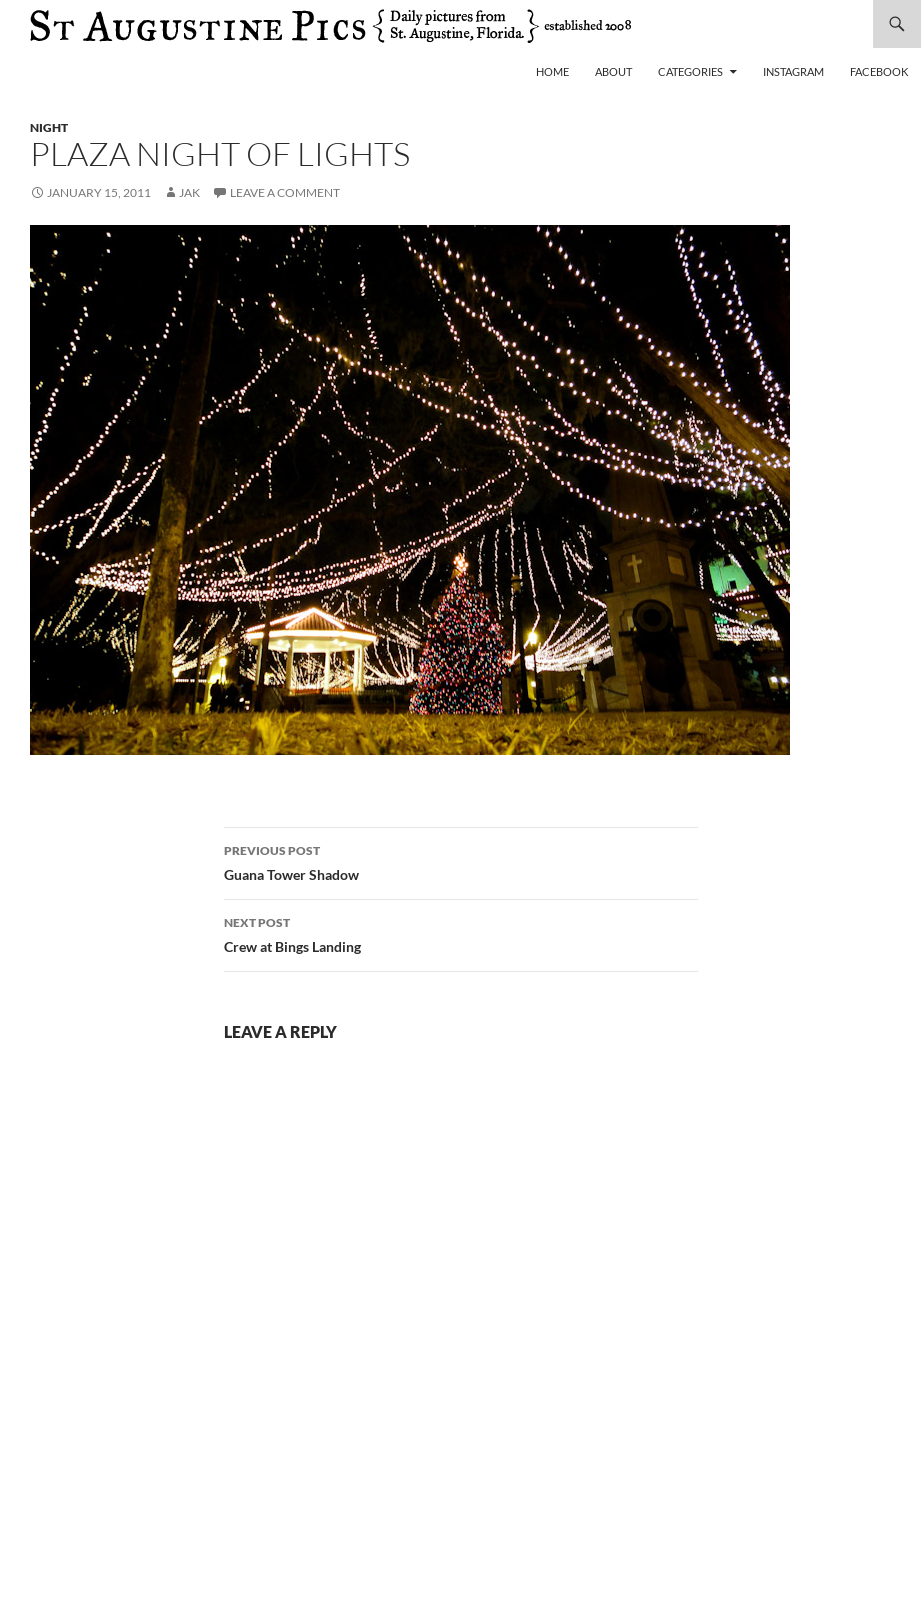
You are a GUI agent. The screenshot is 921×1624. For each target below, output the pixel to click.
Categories (690, 71)
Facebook (879, 71)
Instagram (793, 71)
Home (552, 71)
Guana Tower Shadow (461, 861)
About (613, 71)
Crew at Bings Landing (461, 933)
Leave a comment (285, 192)
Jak (189, 192)
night (49, 127)
